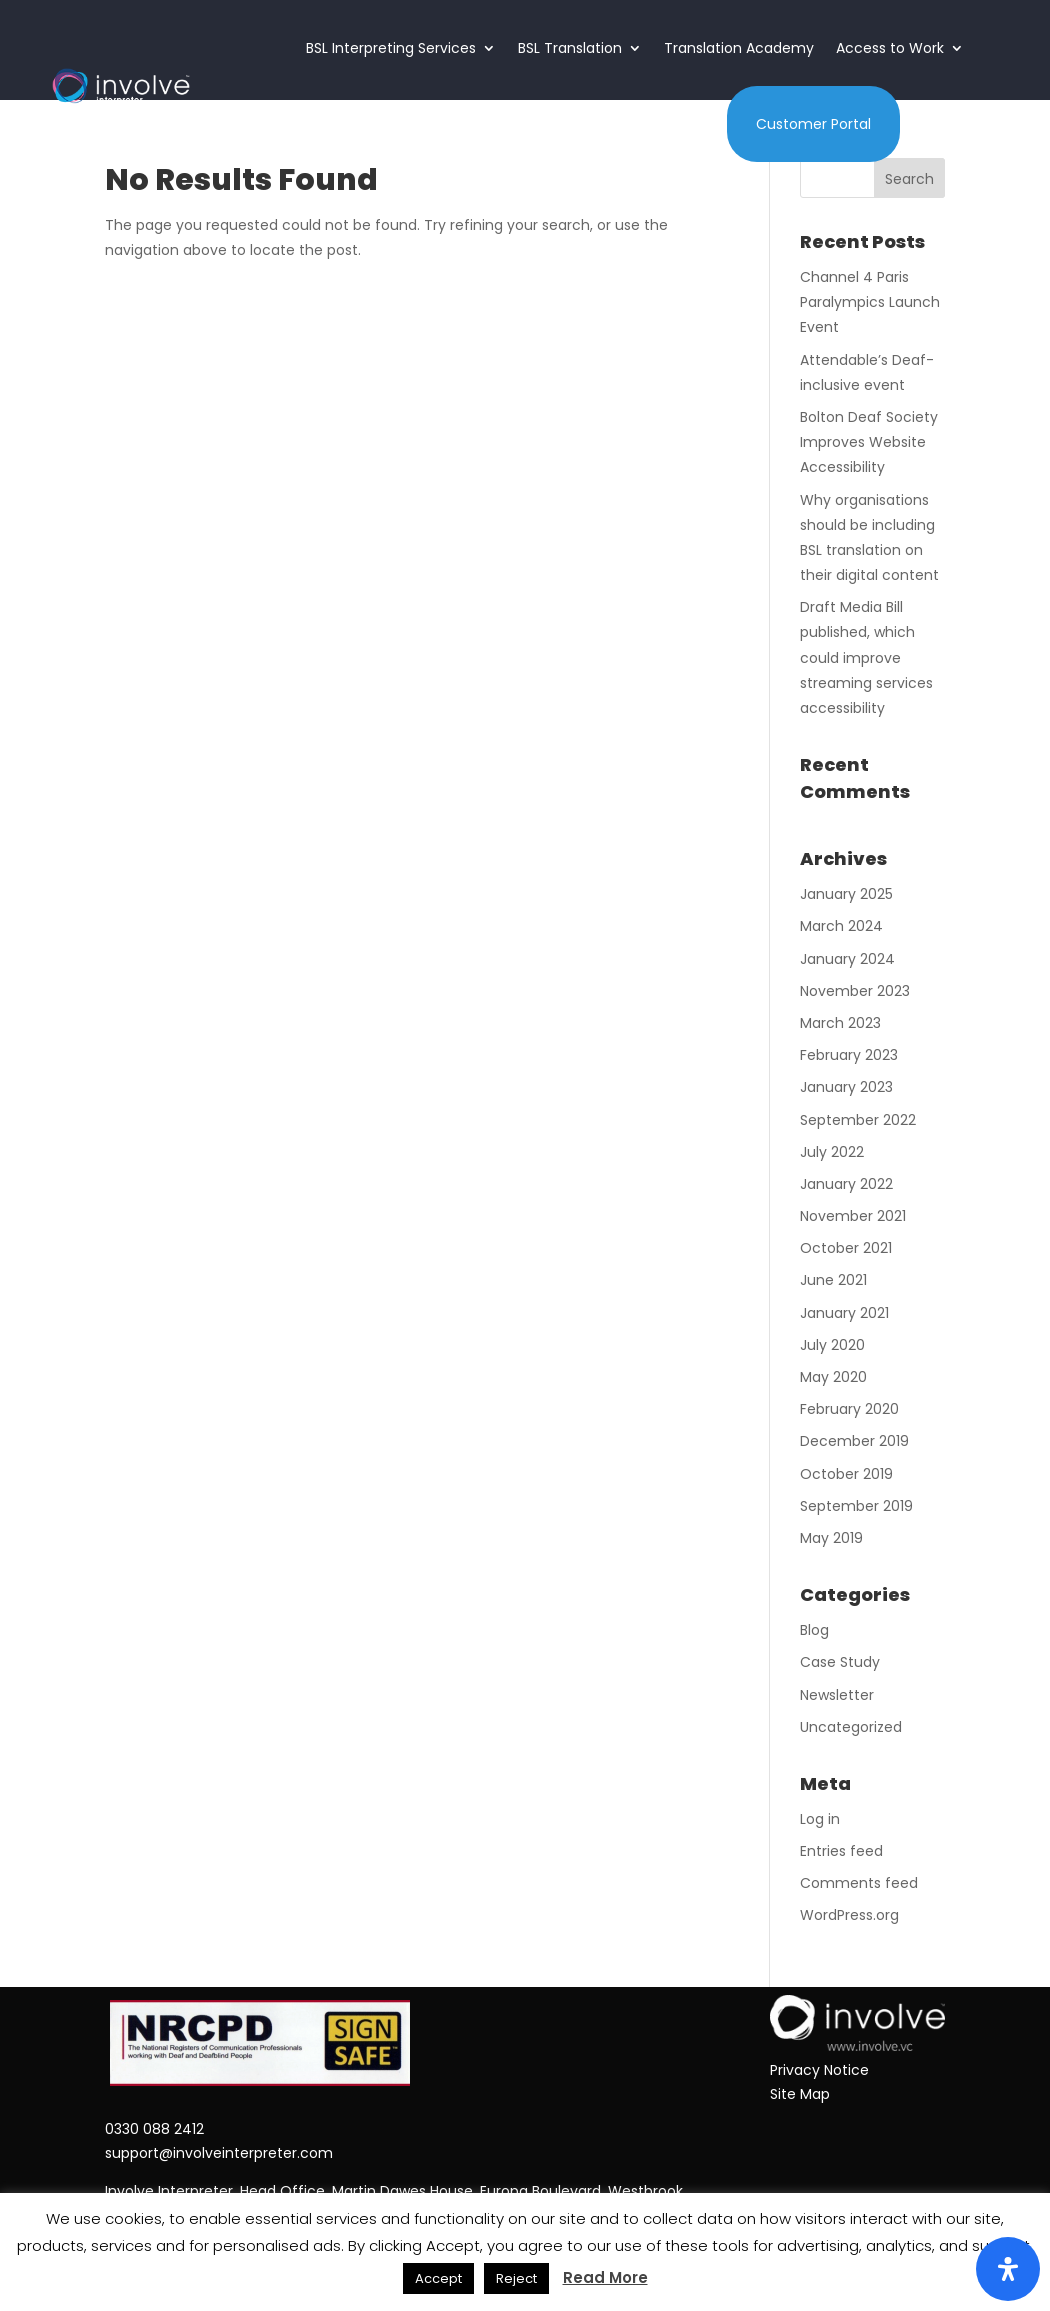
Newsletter (837, 1695)
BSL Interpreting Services (391, 48)
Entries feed (841, 1851)
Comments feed (859, 1883)
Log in (820, 1819)
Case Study (840, 1662)
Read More (605, 2277)
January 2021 (844, 1313)
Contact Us (676, 124)
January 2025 (846, 894)
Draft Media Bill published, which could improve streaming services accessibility (866, 657)
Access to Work (890, 48)
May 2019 (831, 1538)
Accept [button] (438, 2278)
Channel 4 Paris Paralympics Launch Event (870, 302)
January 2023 (846, 1087)
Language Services (445, 124)
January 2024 (847, 959)
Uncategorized (851, 1727)
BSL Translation (570, 48)
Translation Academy (739, 48)
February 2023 (849, 1055)
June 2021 (833, 1280)
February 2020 (849, 1409)
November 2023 (855, 991)
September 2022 (858, 1120)
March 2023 (840, 1023)
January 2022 (846, 1184)
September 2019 (856, 1506)
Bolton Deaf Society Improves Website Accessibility (869, 442)
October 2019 (846, 1474)
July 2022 (832, 1152)
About (574, 124)
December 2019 (854, 1441)
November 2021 (853, 1216)
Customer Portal (813, 124)
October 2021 (846, 1248)
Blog (814, 1630)
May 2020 (833, 1377)
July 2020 (832, 1345)
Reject (516, 2278)
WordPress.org (849, 1915)
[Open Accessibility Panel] (1008, 2269)
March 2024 (841, 926)
